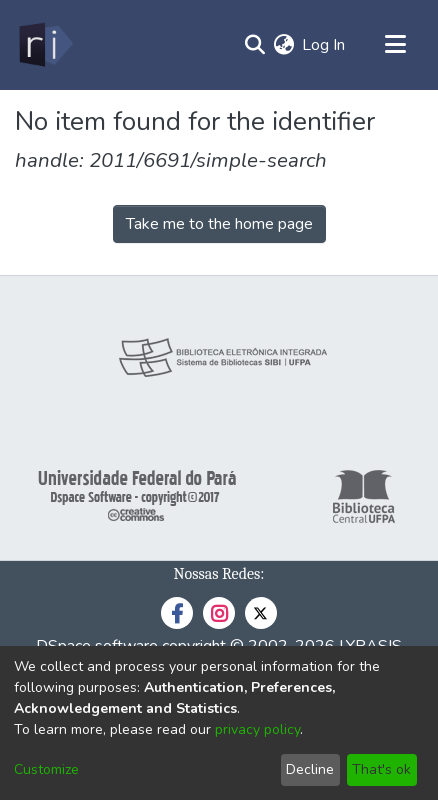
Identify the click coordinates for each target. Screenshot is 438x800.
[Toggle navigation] (395, 45)
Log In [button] (324, 45)
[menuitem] (283, 45)
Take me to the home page (219, 224)
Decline (310, 769)
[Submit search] (254, 45)
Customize (46, 769)
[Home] (44, 45)
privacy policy (257, 729)
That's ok (381, 769)
